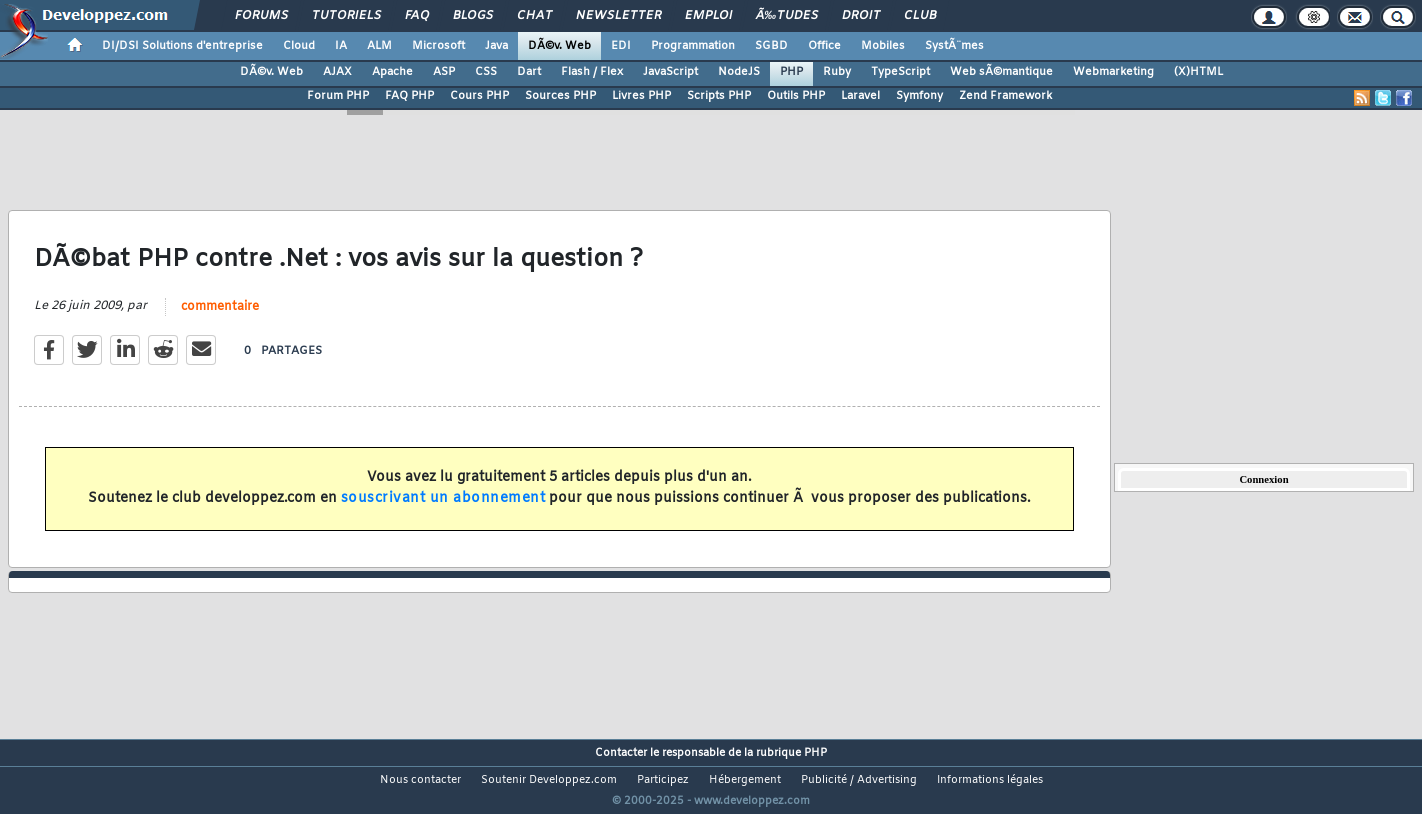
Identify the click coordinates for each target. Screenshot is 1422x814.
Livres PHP (641, 96)
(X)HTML (1198, 72)
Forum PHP (338, 96)
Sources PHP (560, 96)
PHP (791, 72)
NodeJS (739, 72)
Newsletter (618, 16)
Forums (261, 16)
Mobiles (883, 46)
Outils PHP (796, 96)
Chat (534, 16)
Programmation (693, 46)
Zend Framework (1005, 96)
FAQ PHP (409, 96)
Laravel (860, 96)
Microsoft (438, 46)
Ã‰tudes (787, 16)
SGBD (771, 46)
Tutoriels (346, 16)
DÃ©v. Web (559, 46)
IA (341, 46)
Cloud (299, 46)
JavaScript (670, 72)
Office (824, 46)
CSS (486, 72)
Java (496, 46)
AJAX (337, 72)
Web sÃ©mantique (1001, 72)
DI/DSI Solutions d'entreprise (182, 46)
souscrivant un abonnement (443, 510)
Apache (392, 72)
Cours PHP (479, 96)
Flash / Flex (592, 72)
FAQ (417, 16)
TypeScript (900, 72)
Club (920, 16)
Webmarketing (1113, 72)
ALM (379, 46)
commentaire (220, 320)
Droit (861, 16)
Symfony (919, 96)
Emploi (708, 16)
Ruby (837, 72)
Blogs (473, 16)
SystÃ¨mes (954, 46)
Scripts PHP (719, 96)
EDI (621, 46)
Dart (529, 72)
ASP (444, 72)
